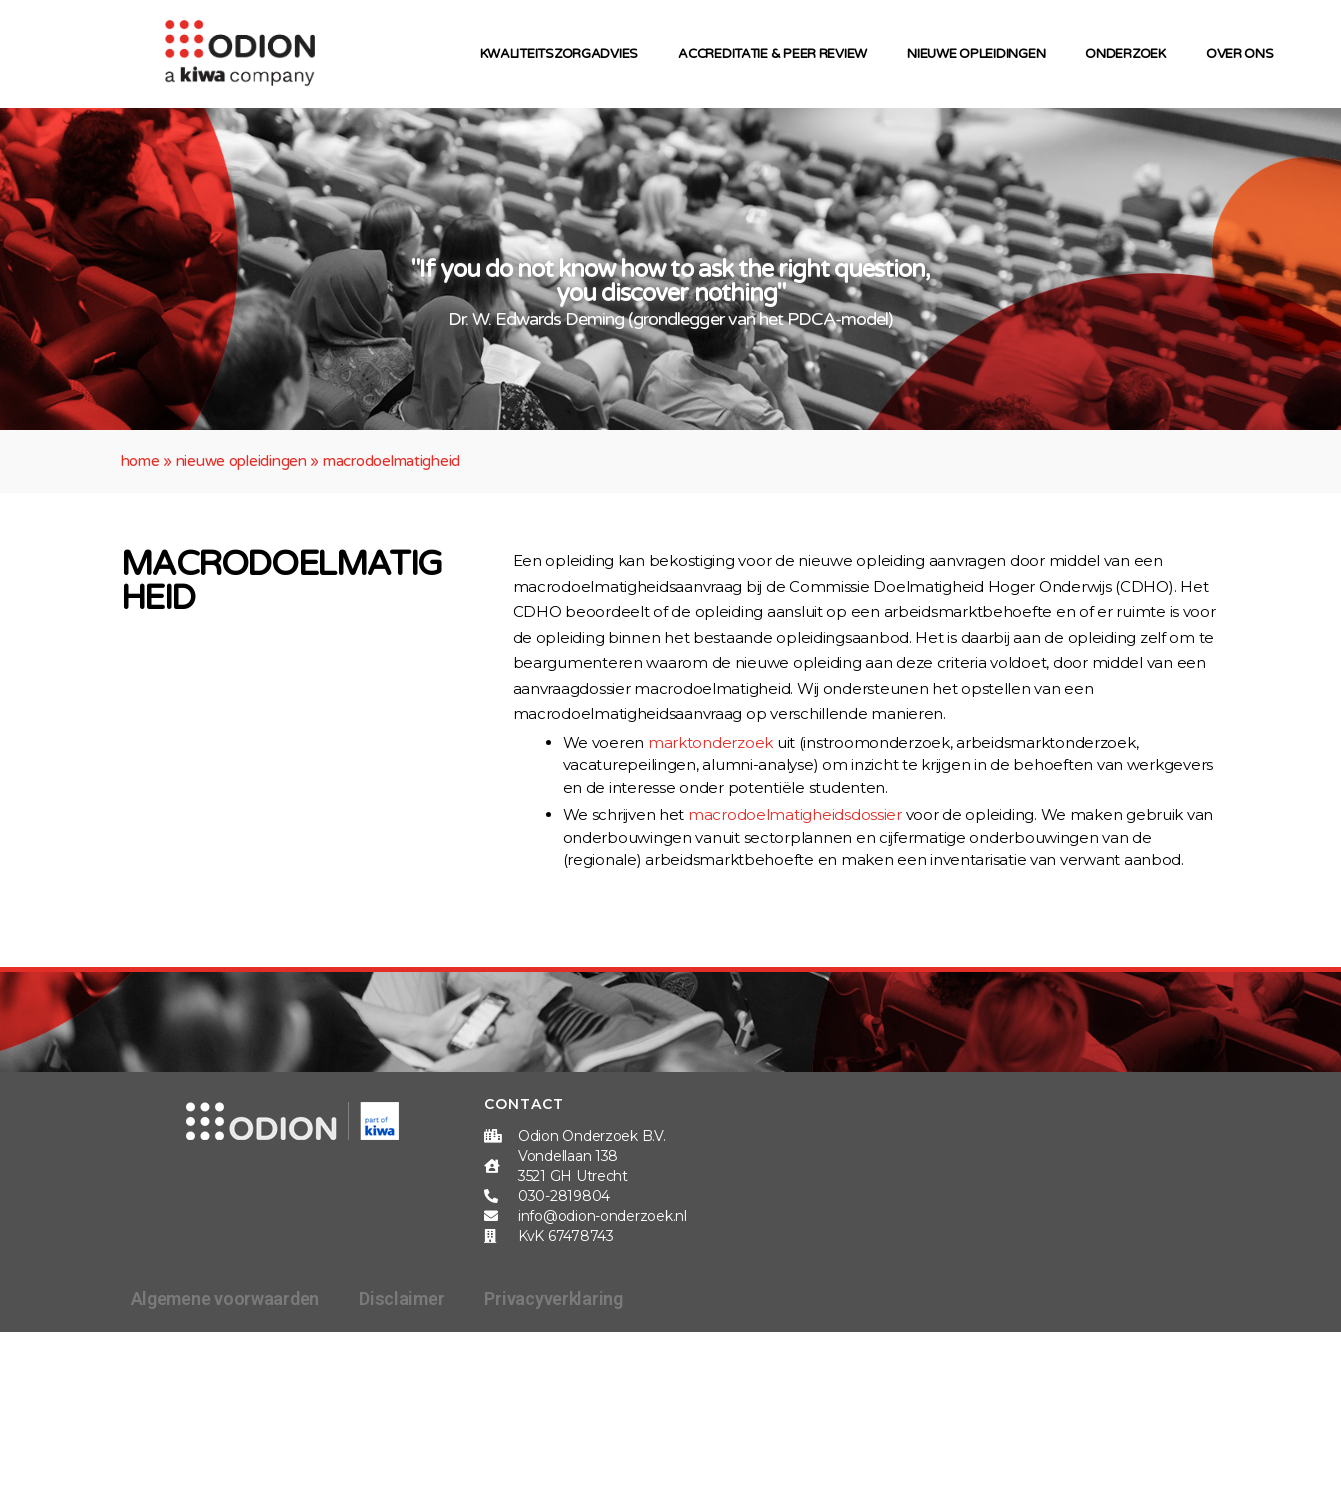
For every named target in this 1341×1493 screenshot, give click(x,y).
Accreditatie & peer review (777, 54)
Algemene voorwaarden (225, 1298)
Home (140, 461)
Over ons (1245, 54)
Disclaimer (401, 1298)
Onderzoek (1130, 54)
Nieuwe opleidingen (981, 54)
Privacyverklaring (553, 1298)
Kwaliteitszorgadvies (564, 54)
